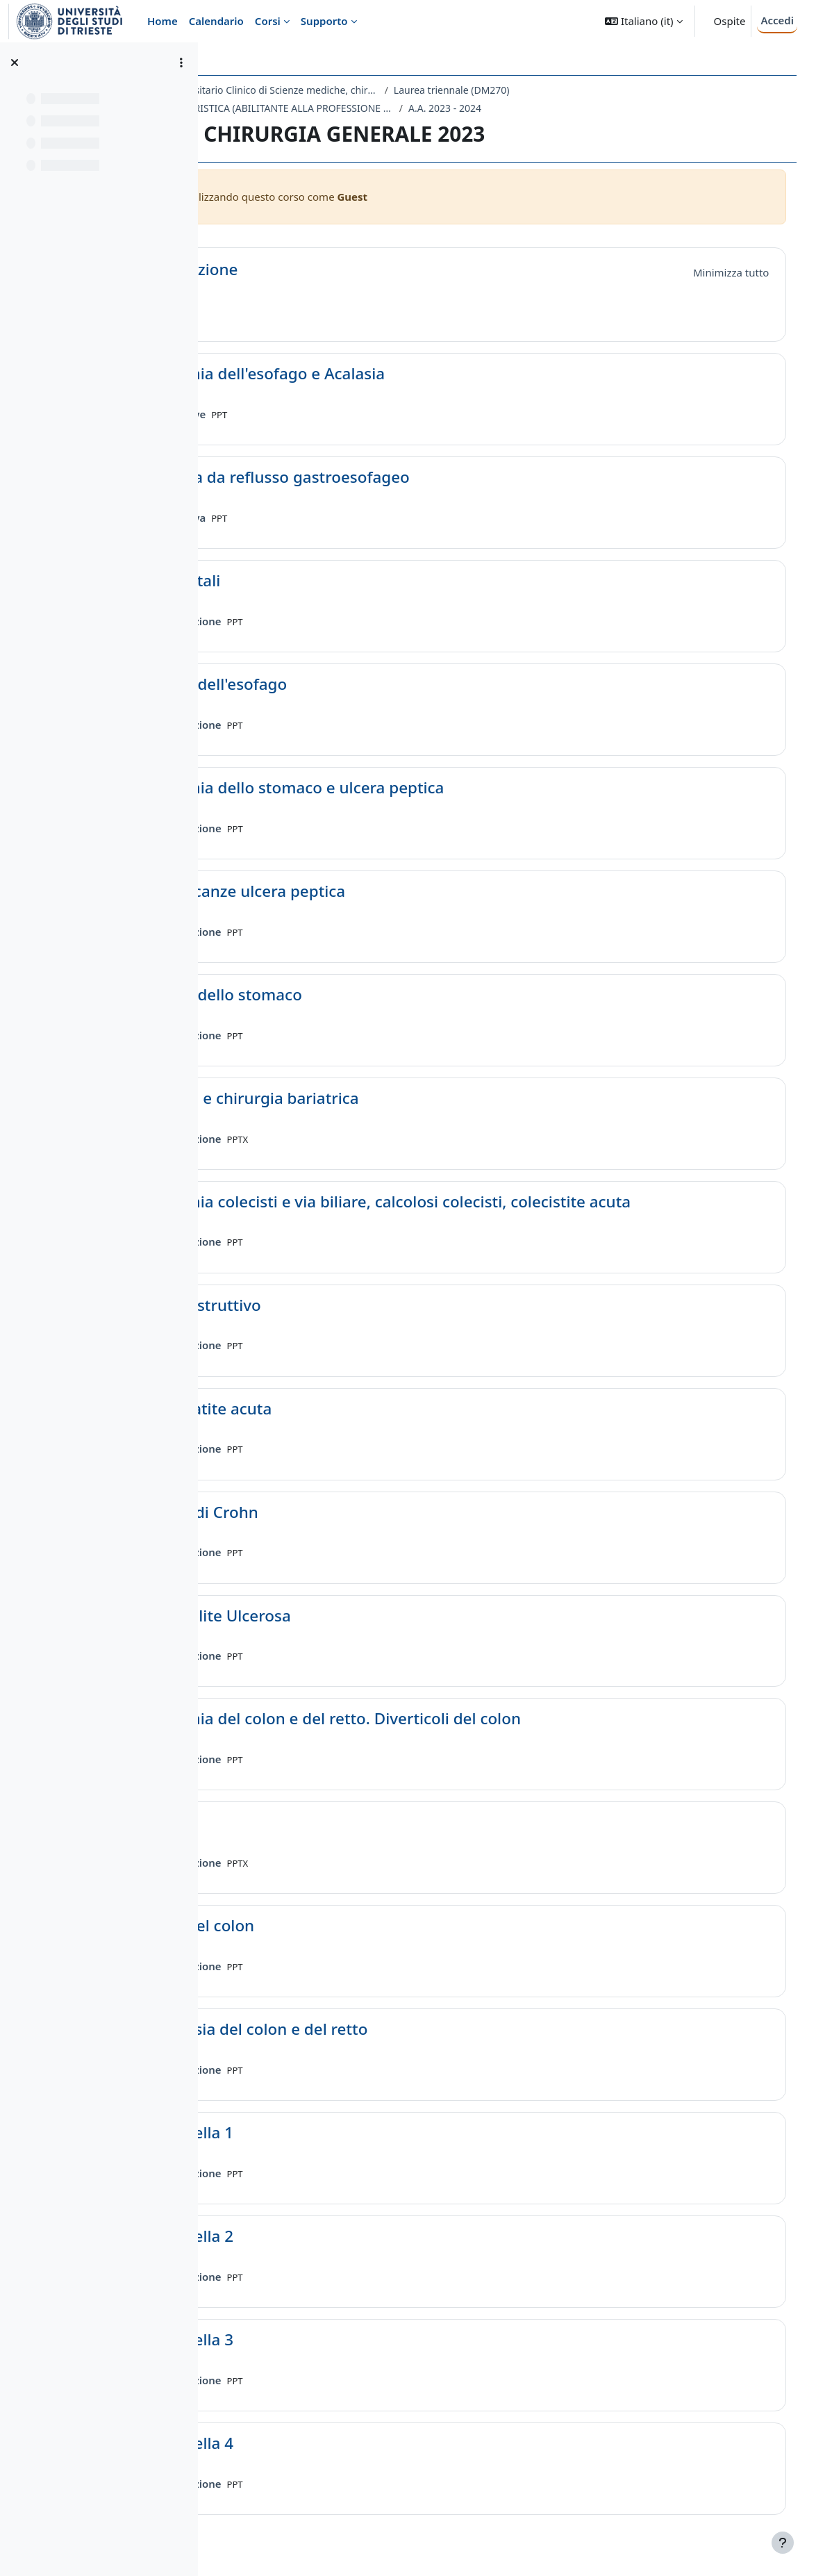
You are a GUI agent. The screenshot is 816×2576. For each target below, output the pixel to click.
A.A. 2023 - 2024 (568, 108)
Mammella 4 (311, 2443)
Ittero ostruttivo (325, 1305)
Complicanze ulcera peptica (367, 891)
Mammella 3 (311, 2340)
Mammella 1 (311, 2133)
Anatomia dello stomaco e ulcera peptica (416, 788)
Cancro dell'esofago (338, 684)
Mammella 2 (311, 2236)
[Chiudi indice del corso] (14, 62)
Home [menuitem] (162, 21)
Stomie (291, 1822)
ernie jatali (304, 581)
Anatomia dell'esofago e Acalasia (387, 374)
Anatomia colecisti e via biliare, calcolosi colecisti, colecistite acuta (509, 1202)
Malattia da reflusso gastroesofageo (399, 477)
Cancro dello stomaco (345, 995)
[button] (643, 21)
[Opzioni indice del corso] (181, 62)
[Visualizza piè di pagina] (783, 2543)
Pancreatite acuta (330, 1409)
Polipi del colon (321, 1926)
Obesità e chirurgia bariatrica (374, 1098)
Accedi (777, 20)
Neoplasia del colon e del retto (378, 2029)
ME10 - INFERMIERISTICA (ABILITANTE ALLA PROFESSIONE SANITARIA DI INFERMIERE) (378, 108)
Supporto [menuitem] (324, 21)
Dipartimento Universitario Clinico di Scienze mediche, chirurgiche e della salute (364, 90)
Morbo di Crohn (323, 1512)
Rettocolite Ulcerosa (340, 1616)
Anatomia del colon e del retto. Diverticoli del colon (454, 1719)
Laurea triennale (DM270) (575, 90)
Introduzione (313, 270)
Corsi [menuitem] (268, 21)
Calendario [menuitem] (216, 21)
